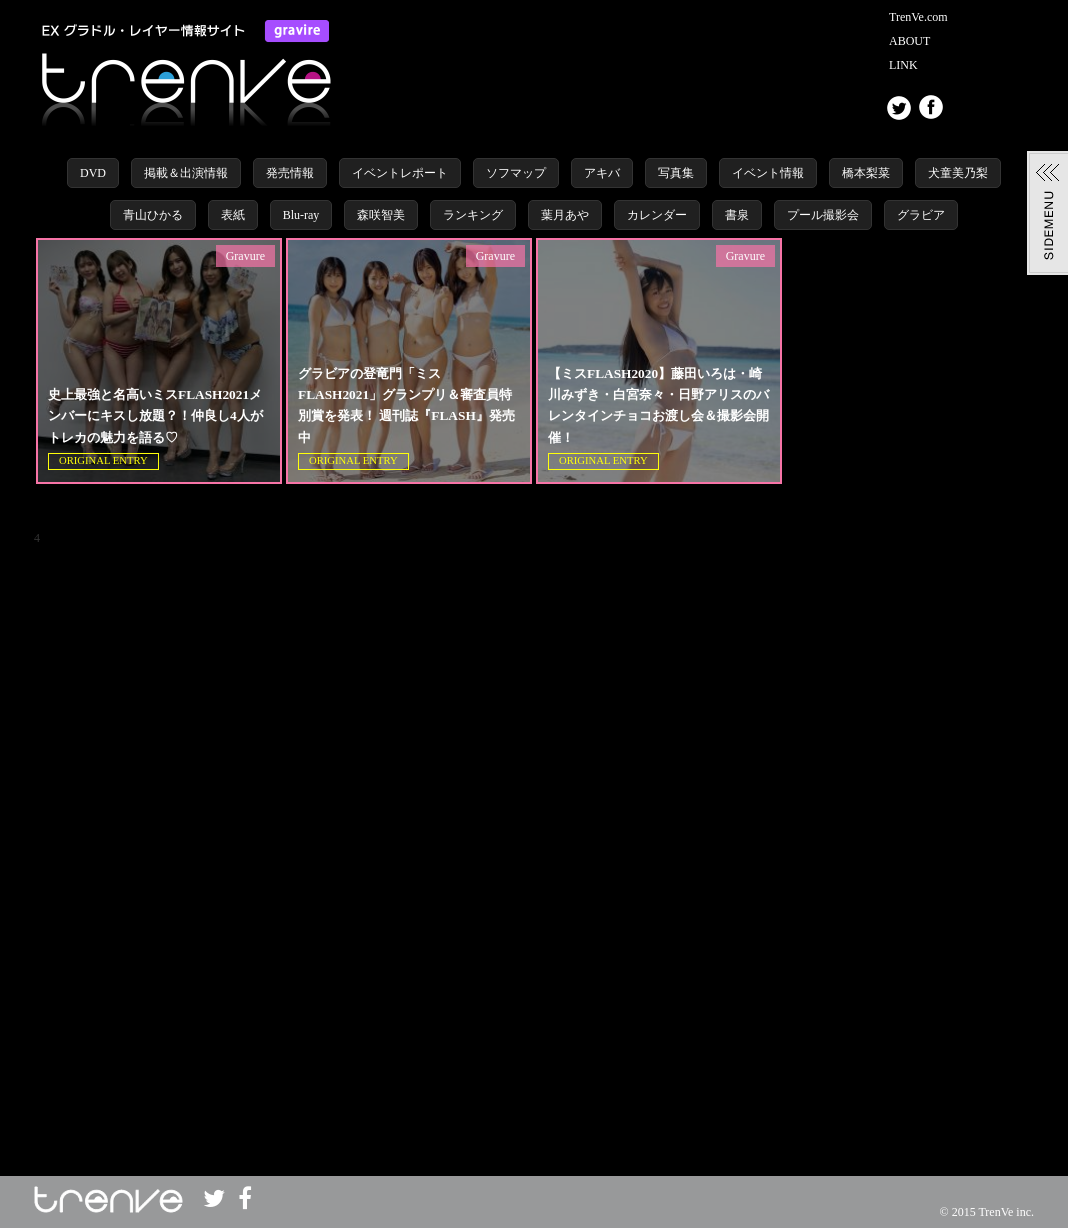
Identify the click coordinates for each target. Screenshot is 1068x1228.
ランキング (473, 215)
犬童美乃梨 (958, 173)
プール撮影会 (823, 215)
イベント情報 (768, 173)
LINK (903, 65)
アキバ (602, 173)
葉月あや (565, 215)
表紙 (233, 215)
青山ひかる (153, 215)
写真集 (676, 173)
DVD (93, 173)
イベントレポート (400, 173)
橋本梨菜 (866, 173)
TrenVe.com (918, 17)
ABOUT (909, 41)
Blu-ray (301, 215)
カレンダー (657, 215)
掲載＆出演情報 (186, 173)
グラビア (921, 215)
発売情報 (290, 173)
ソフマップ (516, 173)
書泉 (737, 215)
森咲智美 (381, 215)
